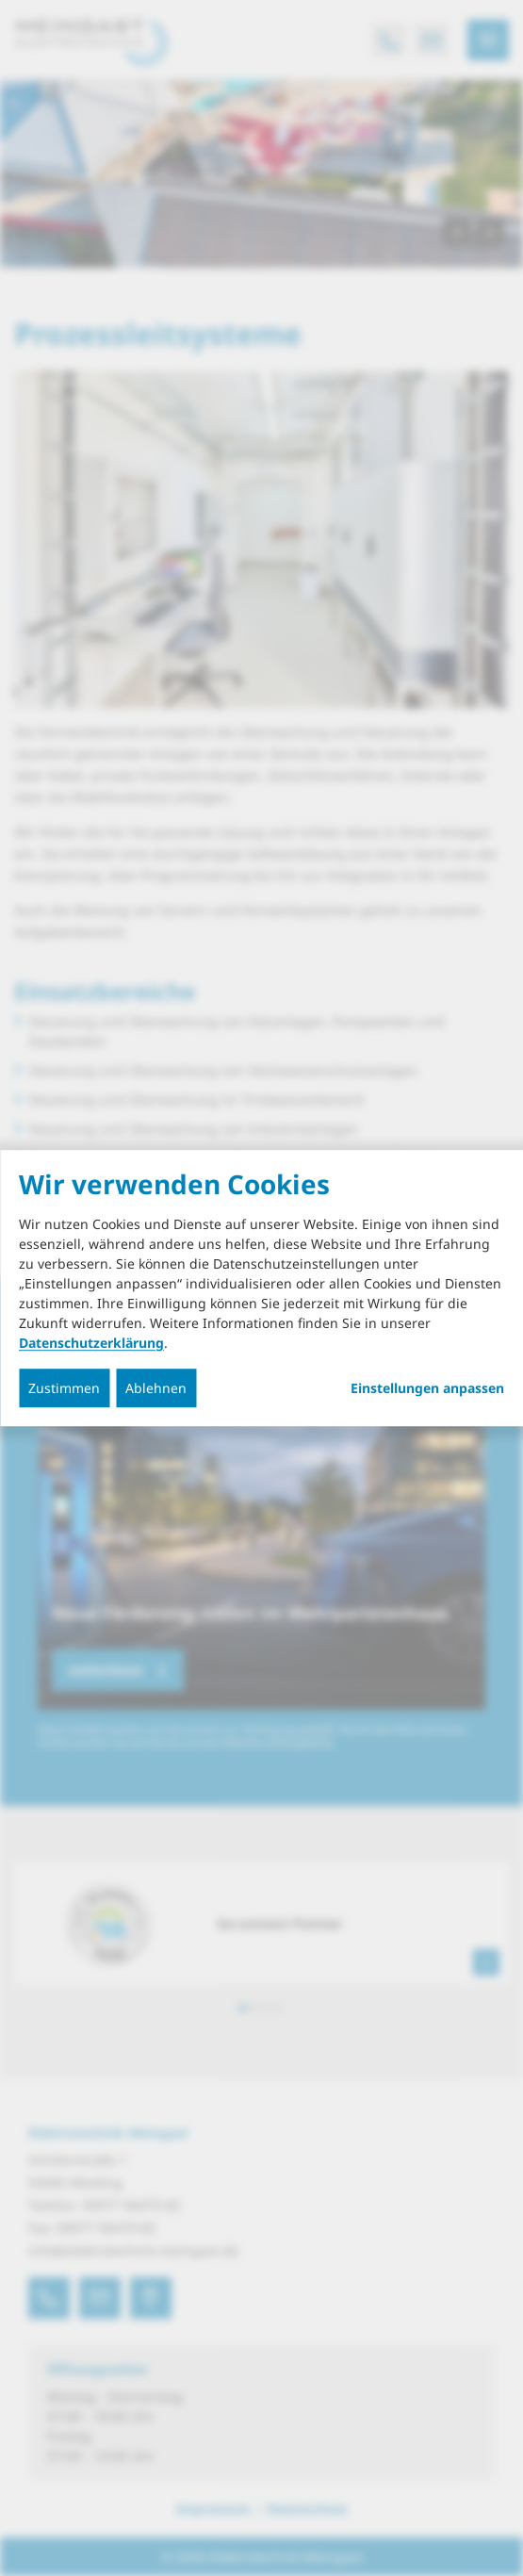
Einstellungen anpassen (427, 1388)
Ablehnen (156, 1388)
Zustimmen (64, 1388)
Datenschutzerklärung (91, 1343)
